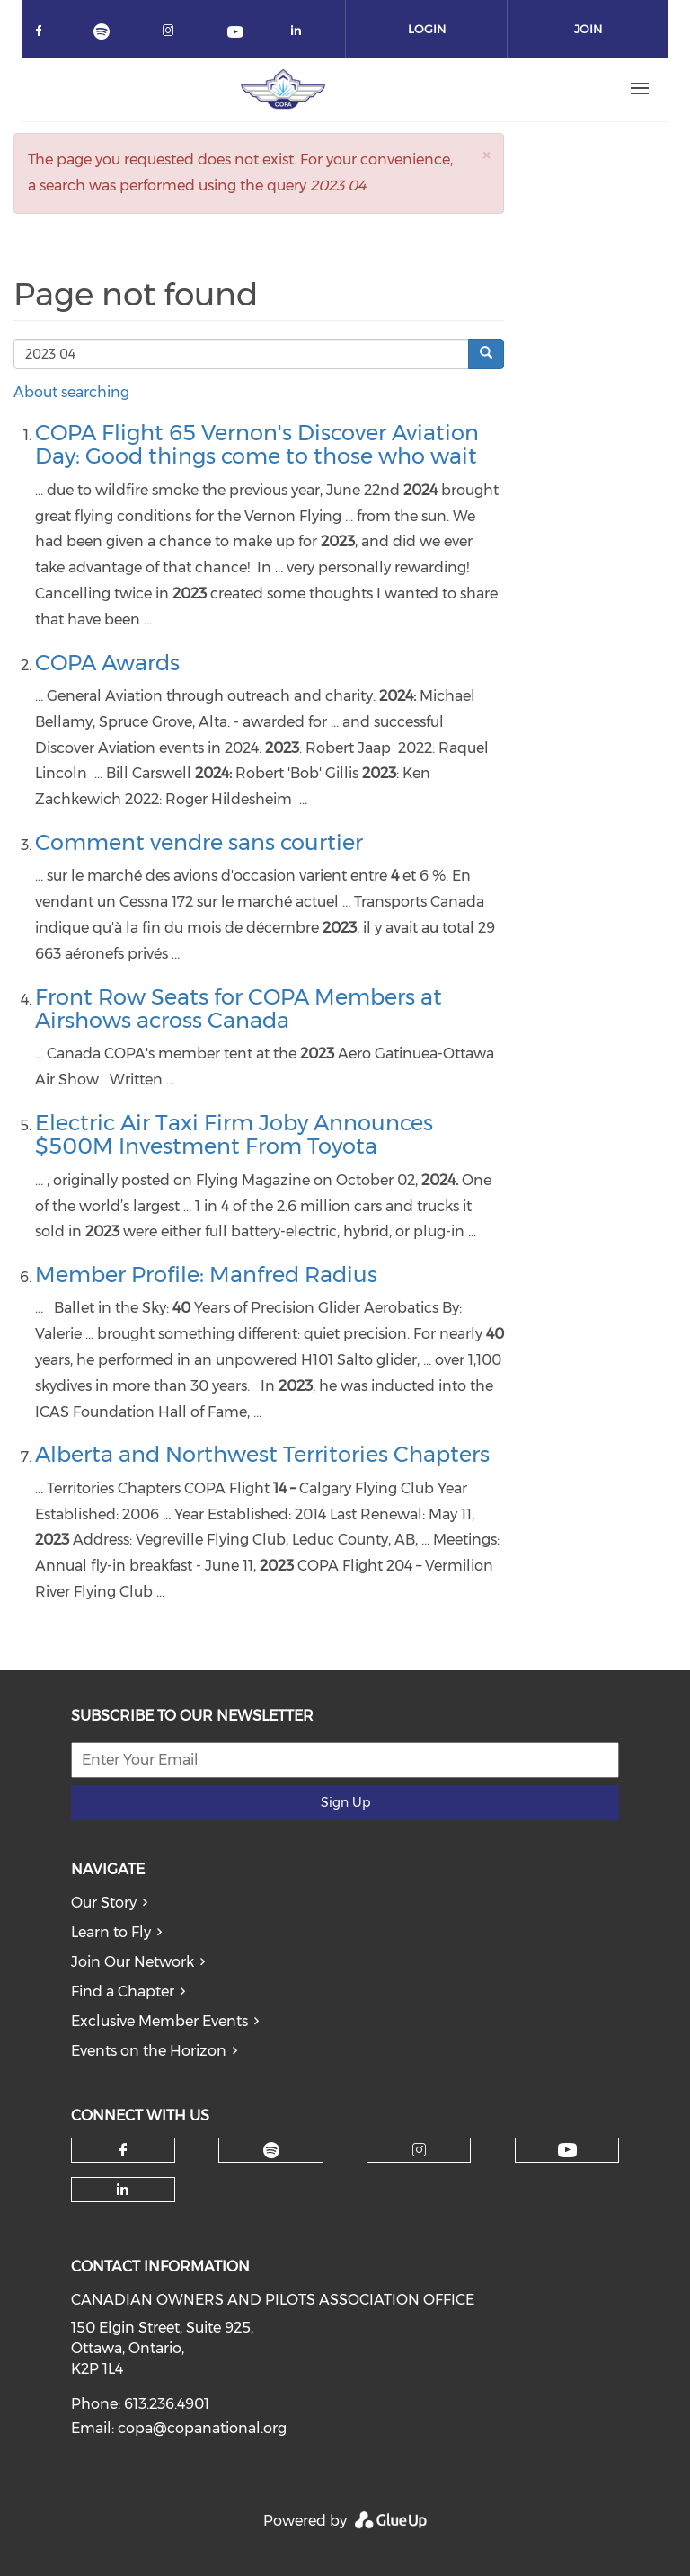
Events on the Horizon (148, 2050)
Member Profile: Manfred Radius (206, 1274)
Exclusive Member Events (159, 2021)
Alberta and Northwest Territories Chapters (262, 1454)
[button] (486, 155)
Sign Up (345, 1802)
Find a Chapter (122, 1991)
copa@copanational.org (202, 2428)
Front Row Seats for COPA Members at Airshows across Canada (238, 1008)
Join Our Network (132, 1961)
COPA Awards (107, 663)
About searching (71, 392)
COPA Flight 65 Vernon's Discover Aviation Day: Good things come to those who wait (257, 444)
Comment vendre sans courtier (199, 842)
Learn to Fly (111, 1932)
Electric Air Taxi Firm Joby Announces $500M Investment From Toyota (234, 1134)
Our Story (104, 1902)
